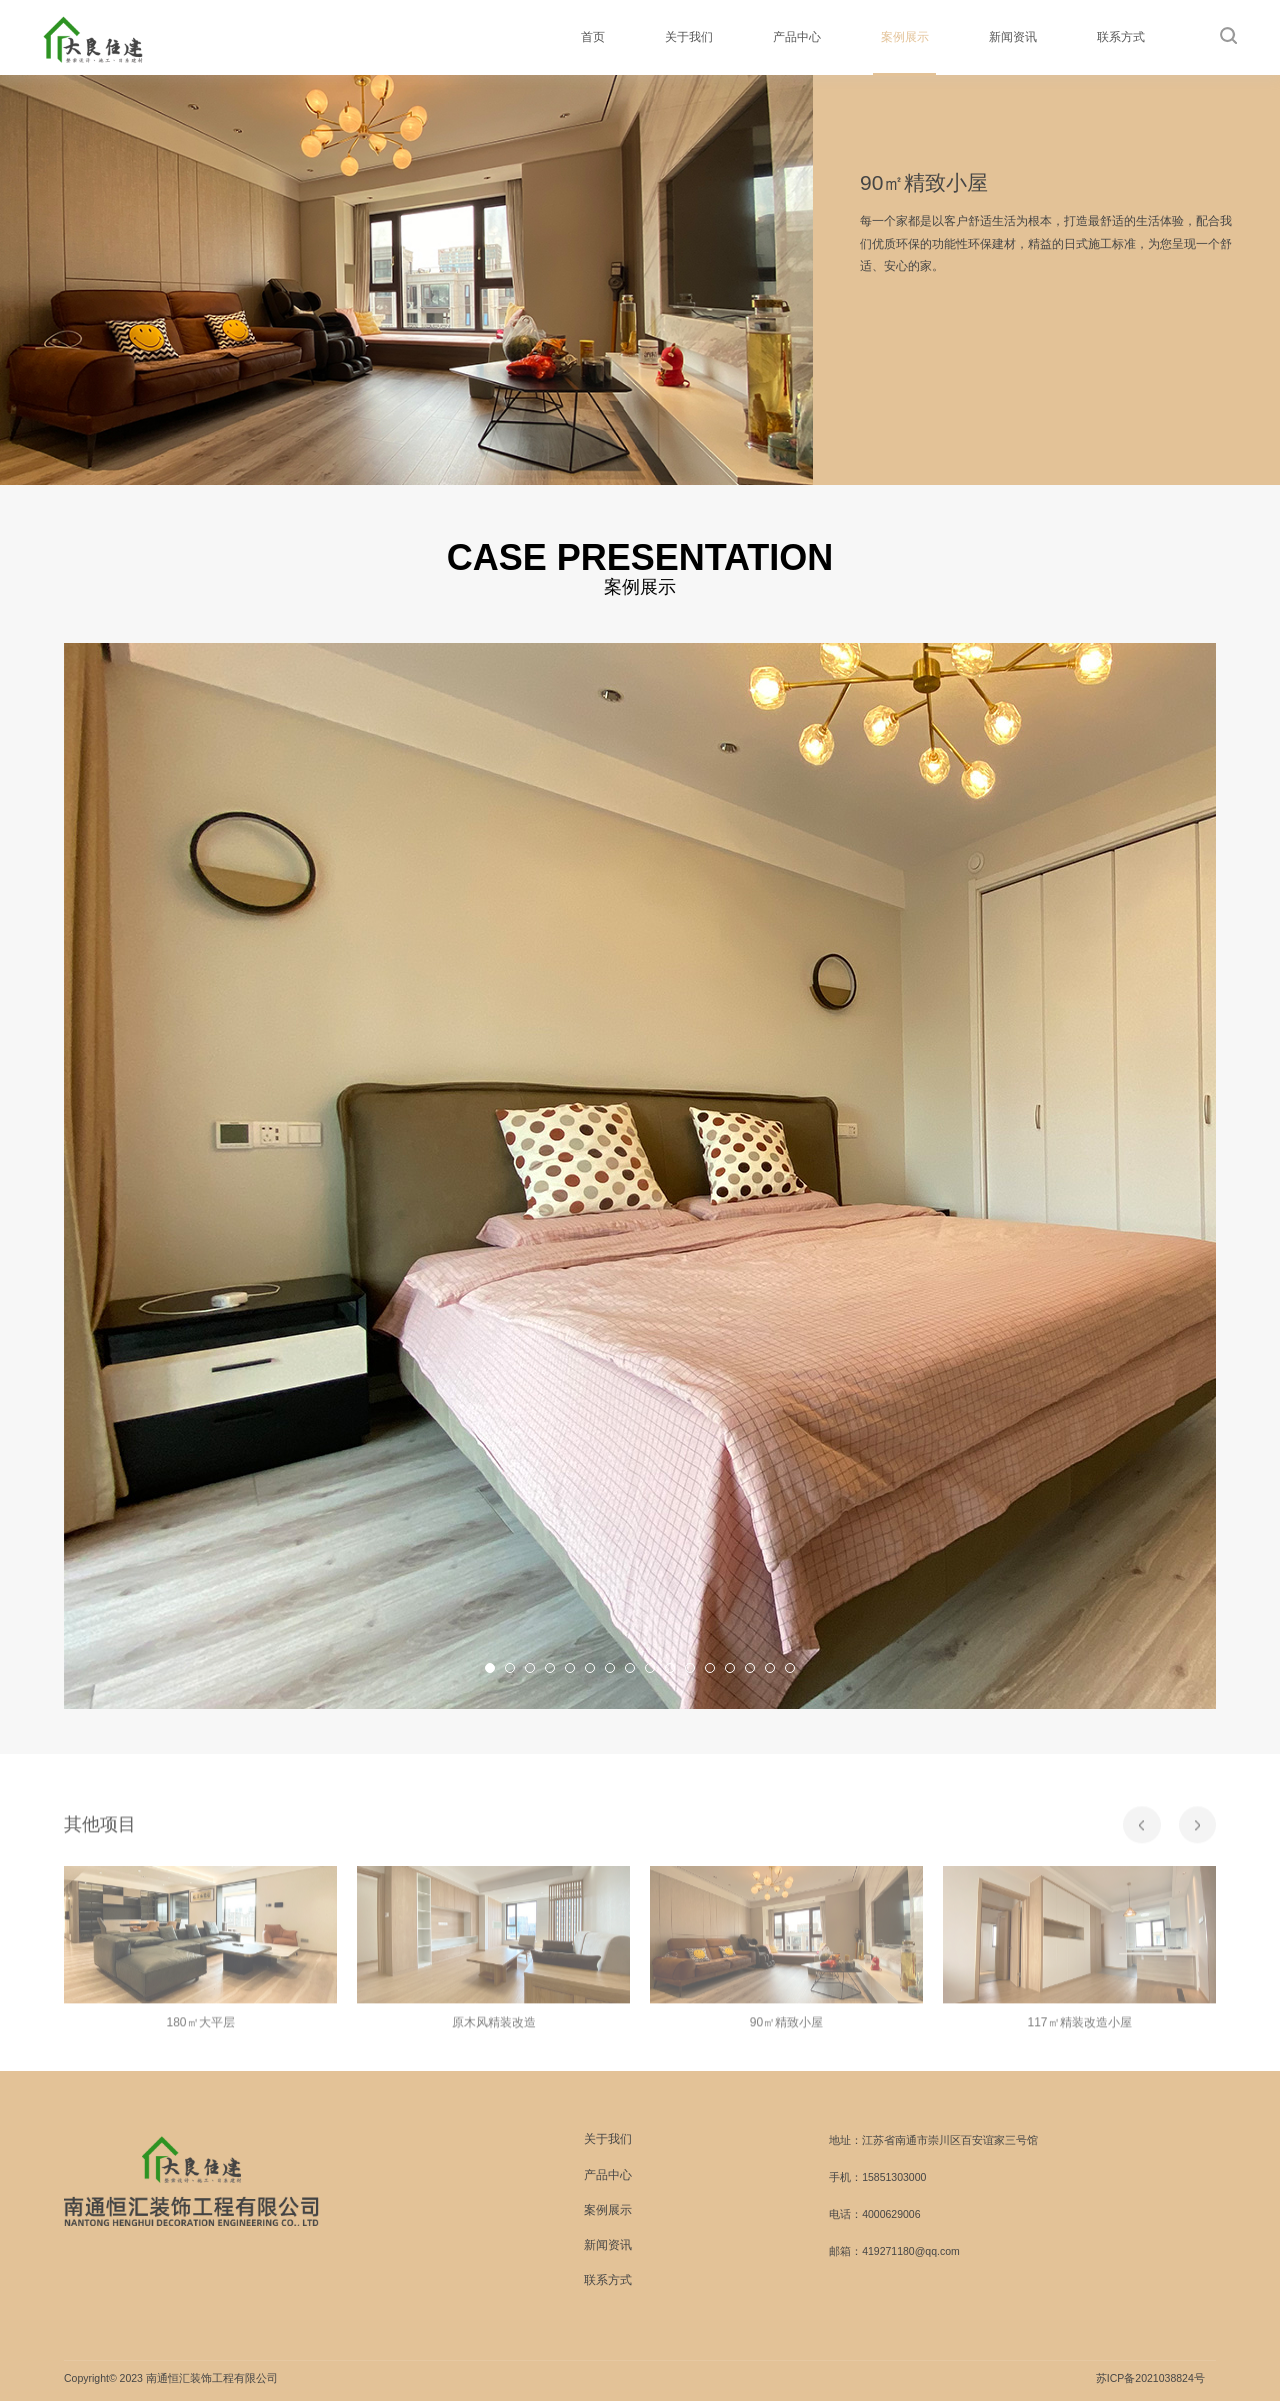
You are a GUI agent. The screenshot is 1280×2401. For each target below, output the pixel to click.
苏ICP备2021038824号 (1150, 2378)
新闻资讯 (1013, 37)
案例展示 (905, 37)
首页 (593, 37)
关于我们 (689, 37)
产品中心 (797, 37)
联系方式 (1121, 37)
